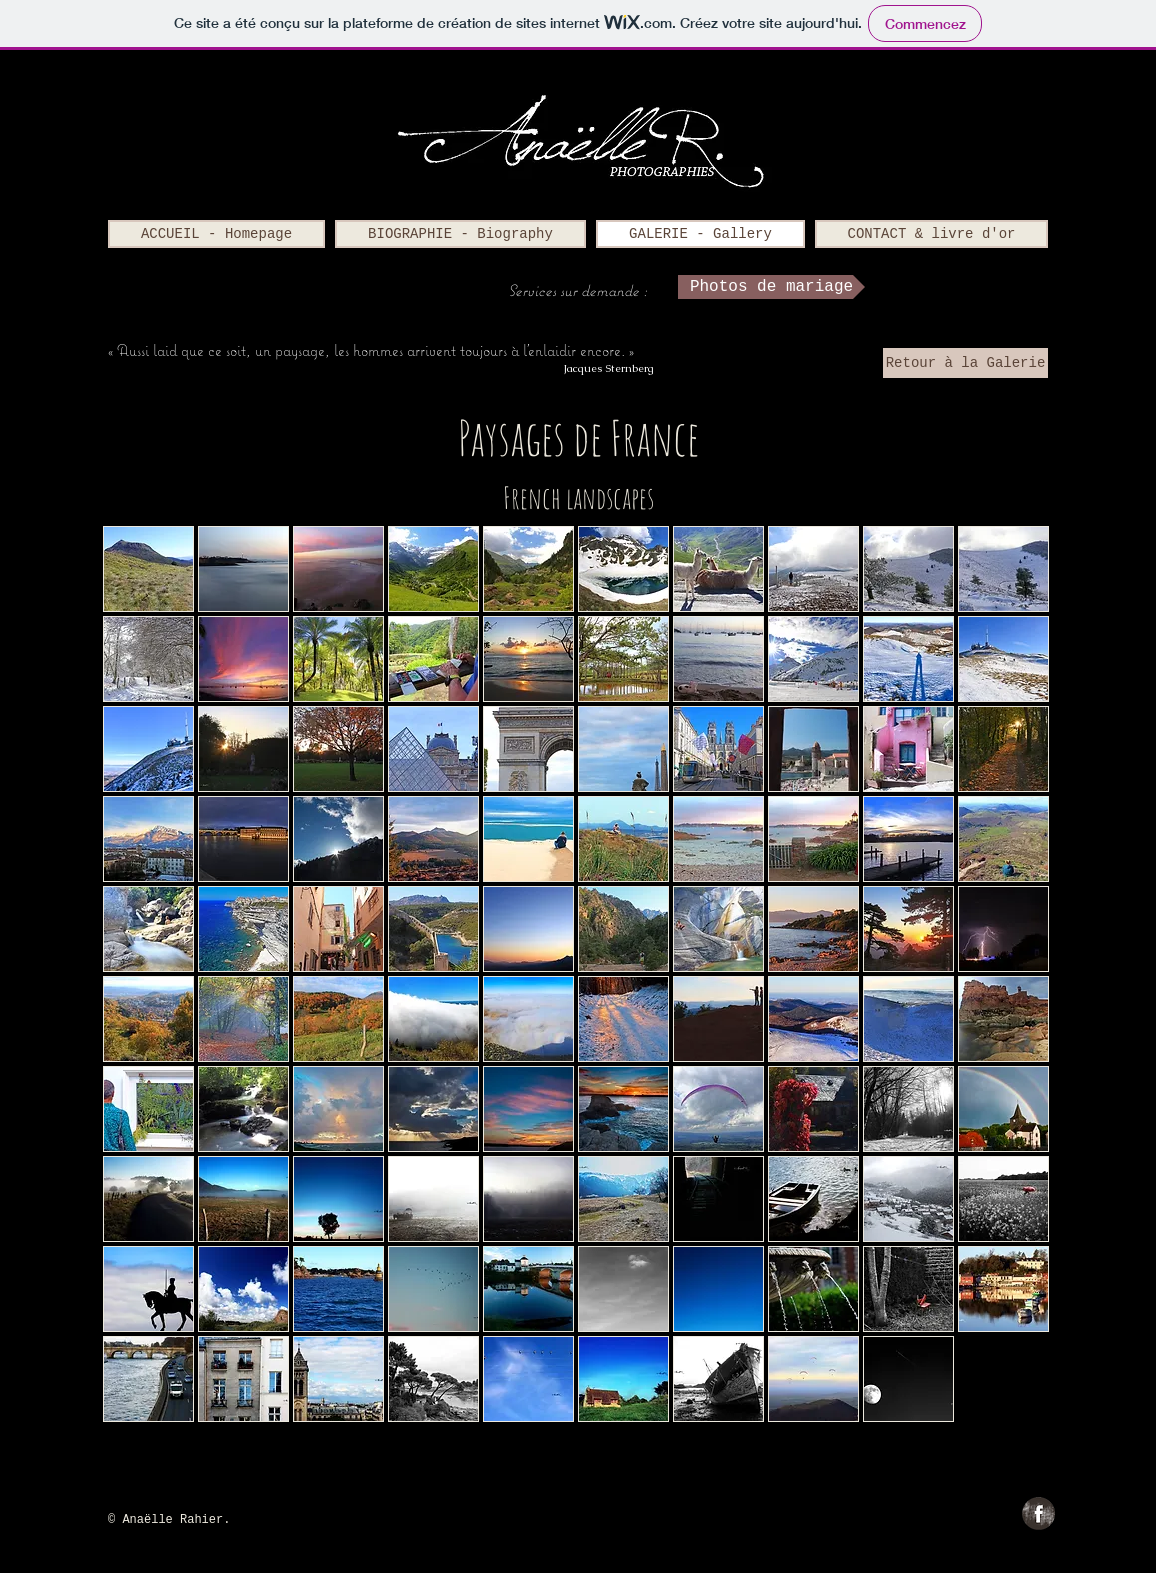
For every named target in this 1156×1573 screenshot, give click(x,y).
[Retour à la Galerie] (965, 363)
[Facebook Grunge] (1038, 1513)
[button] (148, 569)
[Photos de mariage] (771, 287)
